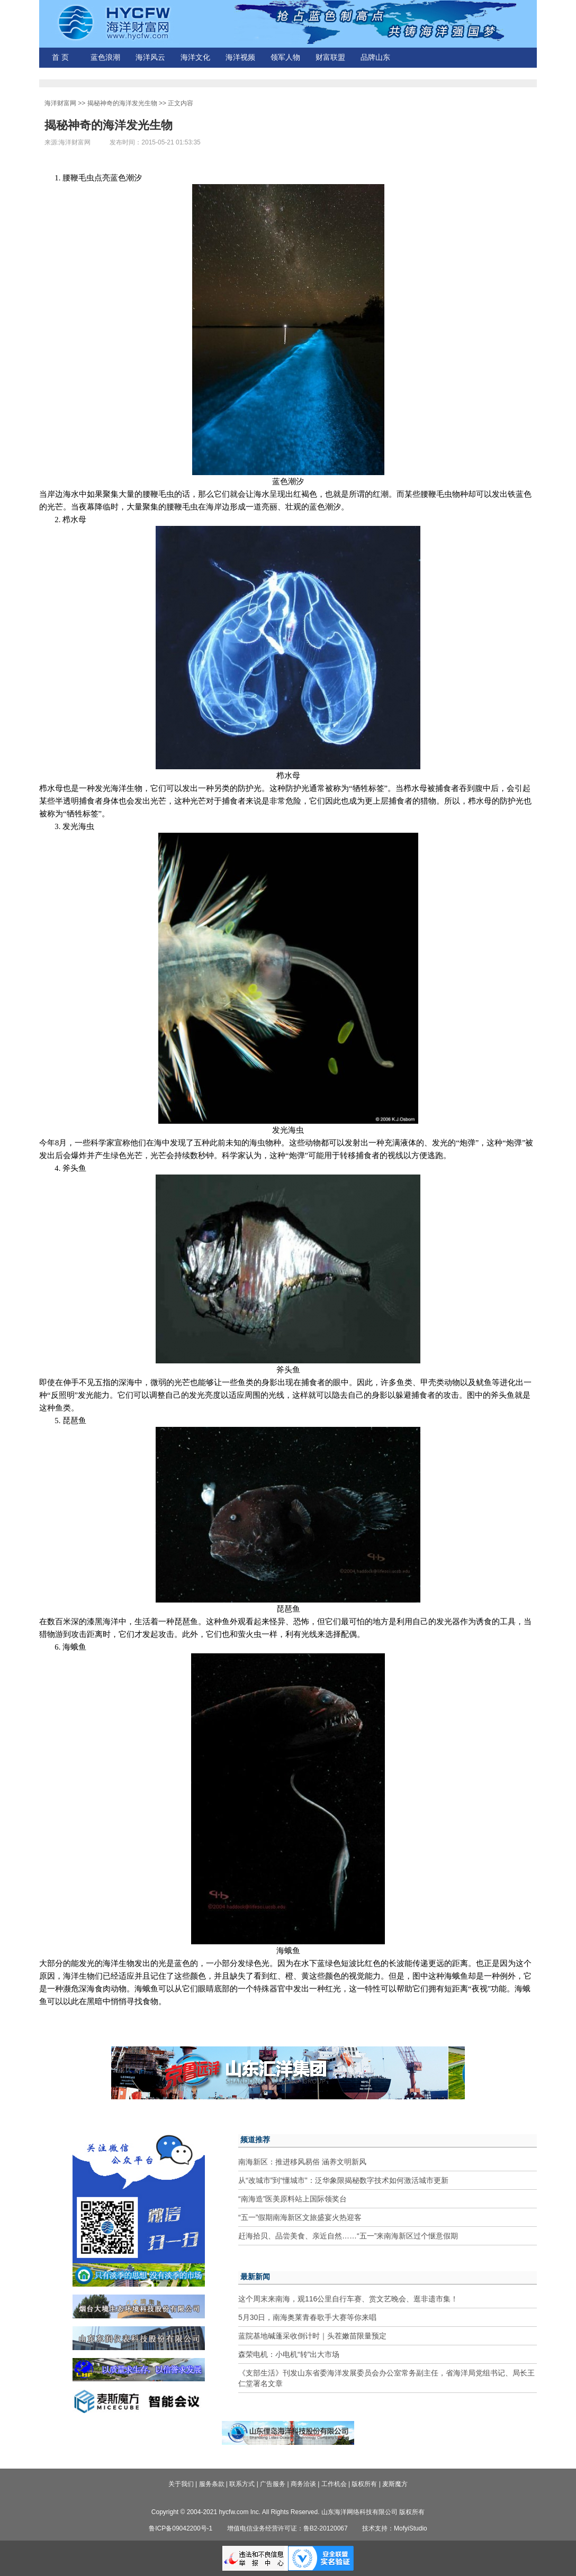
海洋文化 (195, 57)
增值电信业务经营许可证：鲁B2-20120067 (287, 2528)
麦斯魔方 (395, 2484)
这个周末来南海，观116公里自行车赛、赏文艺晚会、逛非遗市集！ (348, 2299)
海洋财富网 (60, 103)
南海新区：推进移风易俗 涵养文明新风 (302, 2162)
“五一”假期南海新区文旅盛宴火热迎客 (300, 2217)
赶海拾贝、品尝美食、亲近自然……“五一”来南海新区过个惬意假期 (348, 2236)
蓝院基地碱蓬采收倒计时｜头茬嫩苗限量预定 (312, 2336)
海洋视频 (240, 57)
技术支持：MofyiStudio (394, 2528)
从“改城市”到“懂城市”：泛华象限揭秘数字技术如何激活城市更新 (343, 2180)
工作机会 (334, 2484)
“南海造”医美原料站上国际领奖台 (292, 2199)
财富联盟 (330, 57)
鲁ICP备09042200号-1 (180, 2528)
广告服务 (272, 2484)
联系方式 (242, 2484)
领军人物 (285, 57)
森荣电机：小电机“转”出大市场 (288, 2354)
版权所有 (364, 2484)
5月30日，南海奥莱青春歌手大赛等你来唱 (307, 2317)
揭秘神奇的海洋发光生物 (122, 103)
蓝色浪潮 (105, 57)
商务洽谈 (303, 2484)
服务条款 (211, 2484)
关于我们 (181, 2484)
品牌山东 (375, 57)
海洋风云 (150, 57)
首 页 (60, 57)
